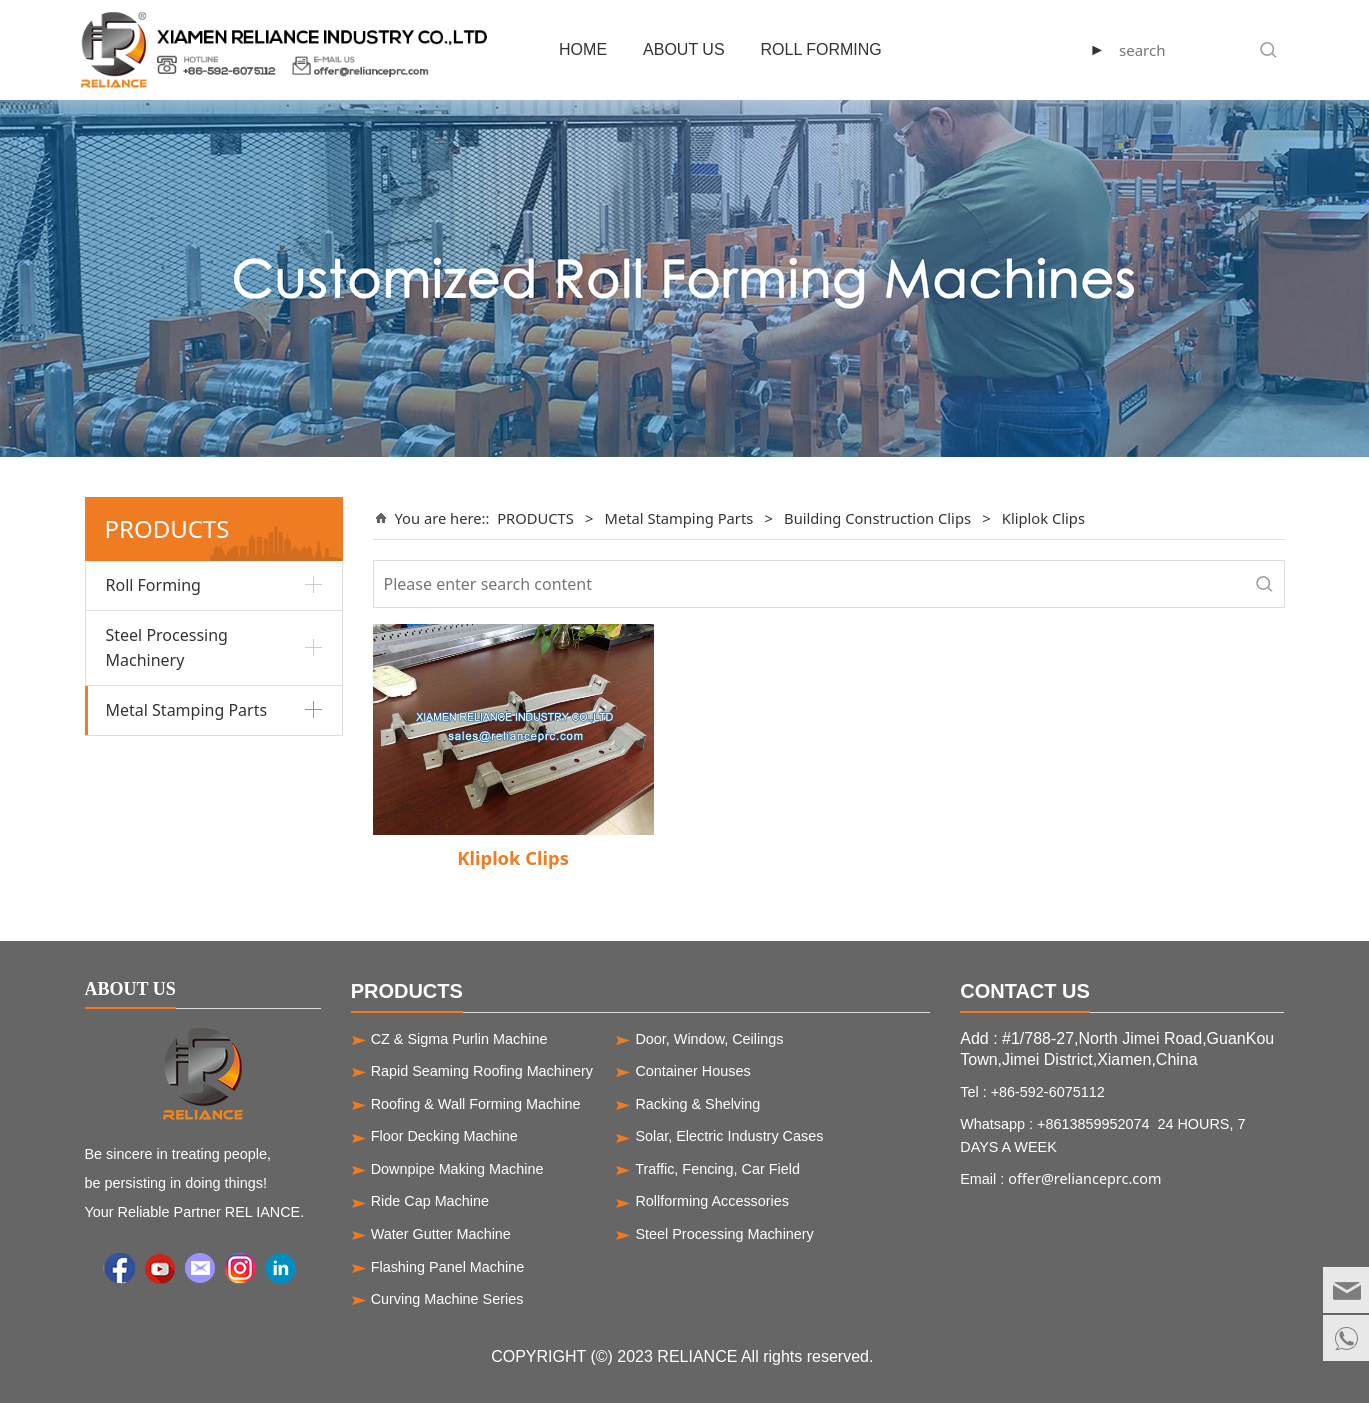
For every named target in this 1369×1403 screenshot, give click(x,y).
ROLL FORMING (821, 49)
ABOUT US (684, 49)
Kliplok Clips (513, 857)
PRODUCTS (535, 518)
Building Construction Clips (877, 518)
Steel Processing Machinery (167, 647)
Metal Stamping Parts (187, 710)
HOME (583, 49)
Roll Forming (153, 585)
